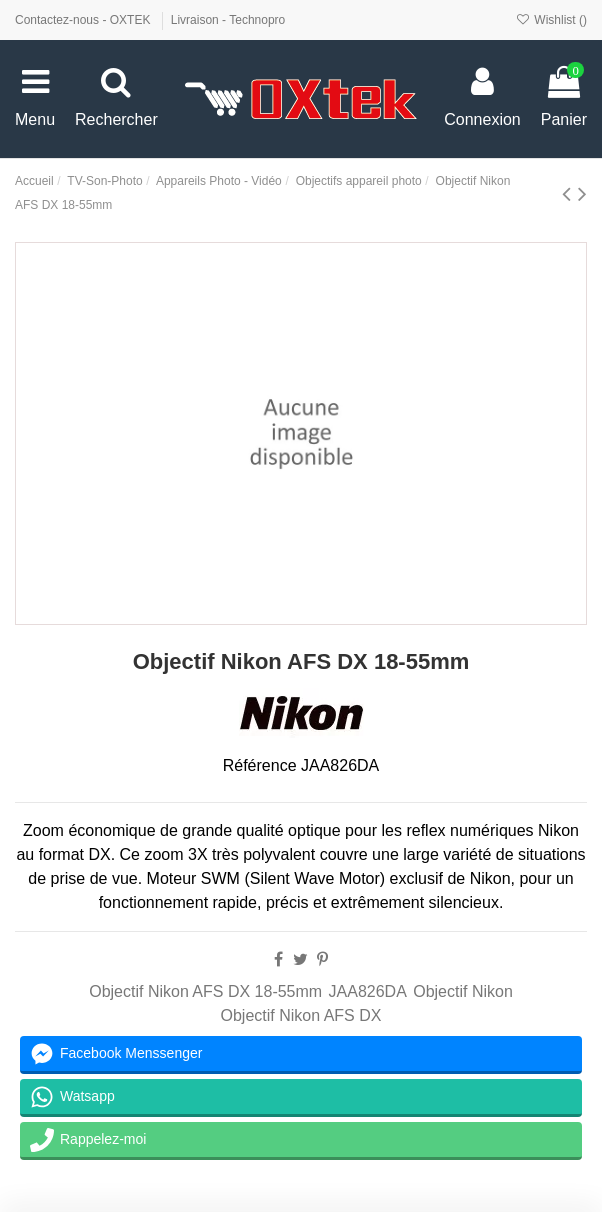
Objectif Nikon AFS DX (301, 1015)
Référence (260, 765)
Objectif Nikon (463, 991)
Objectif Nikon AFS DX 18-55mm (205, 991)
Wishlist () (551, 20)
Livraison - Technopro (228, 20)
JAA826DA (368, 991)
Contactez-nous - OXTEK (84, 20)
